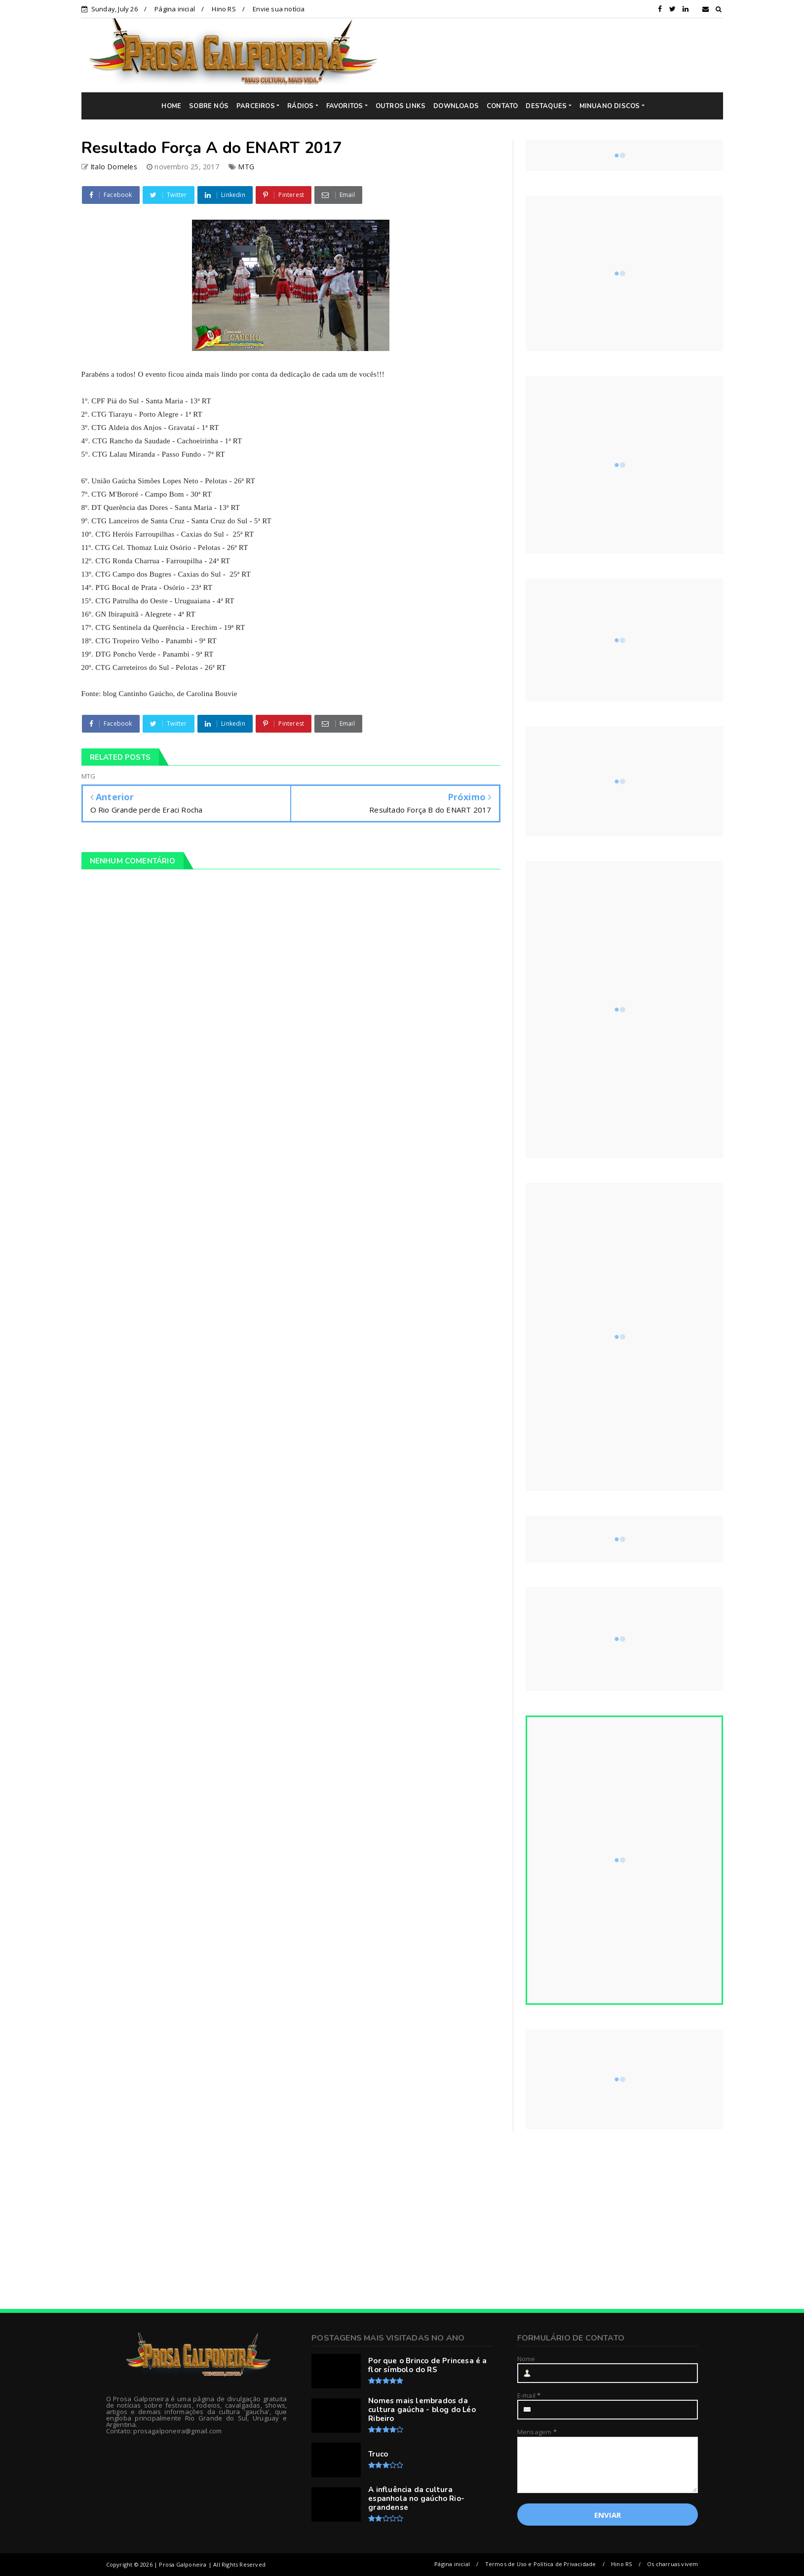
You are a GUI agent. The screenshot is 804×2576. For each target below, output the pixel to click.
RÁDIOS (300, 106)
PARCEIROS (255, 106)
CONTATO (502, 106)
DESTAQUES (546, 106)
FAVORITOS (344, 106)
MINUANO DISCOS (609, 106)
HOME (171, 106)
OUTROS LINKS (400, 106)
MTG (246, 166)
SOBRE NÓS (209, 106)
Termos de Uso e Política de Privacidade (540, 2564)
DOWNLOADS (456, 106)
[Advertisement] (558, 54)
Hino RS (223, 8)
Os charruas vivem (672, 2564)
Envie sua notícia (279, 8)
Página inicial (174, 8)
